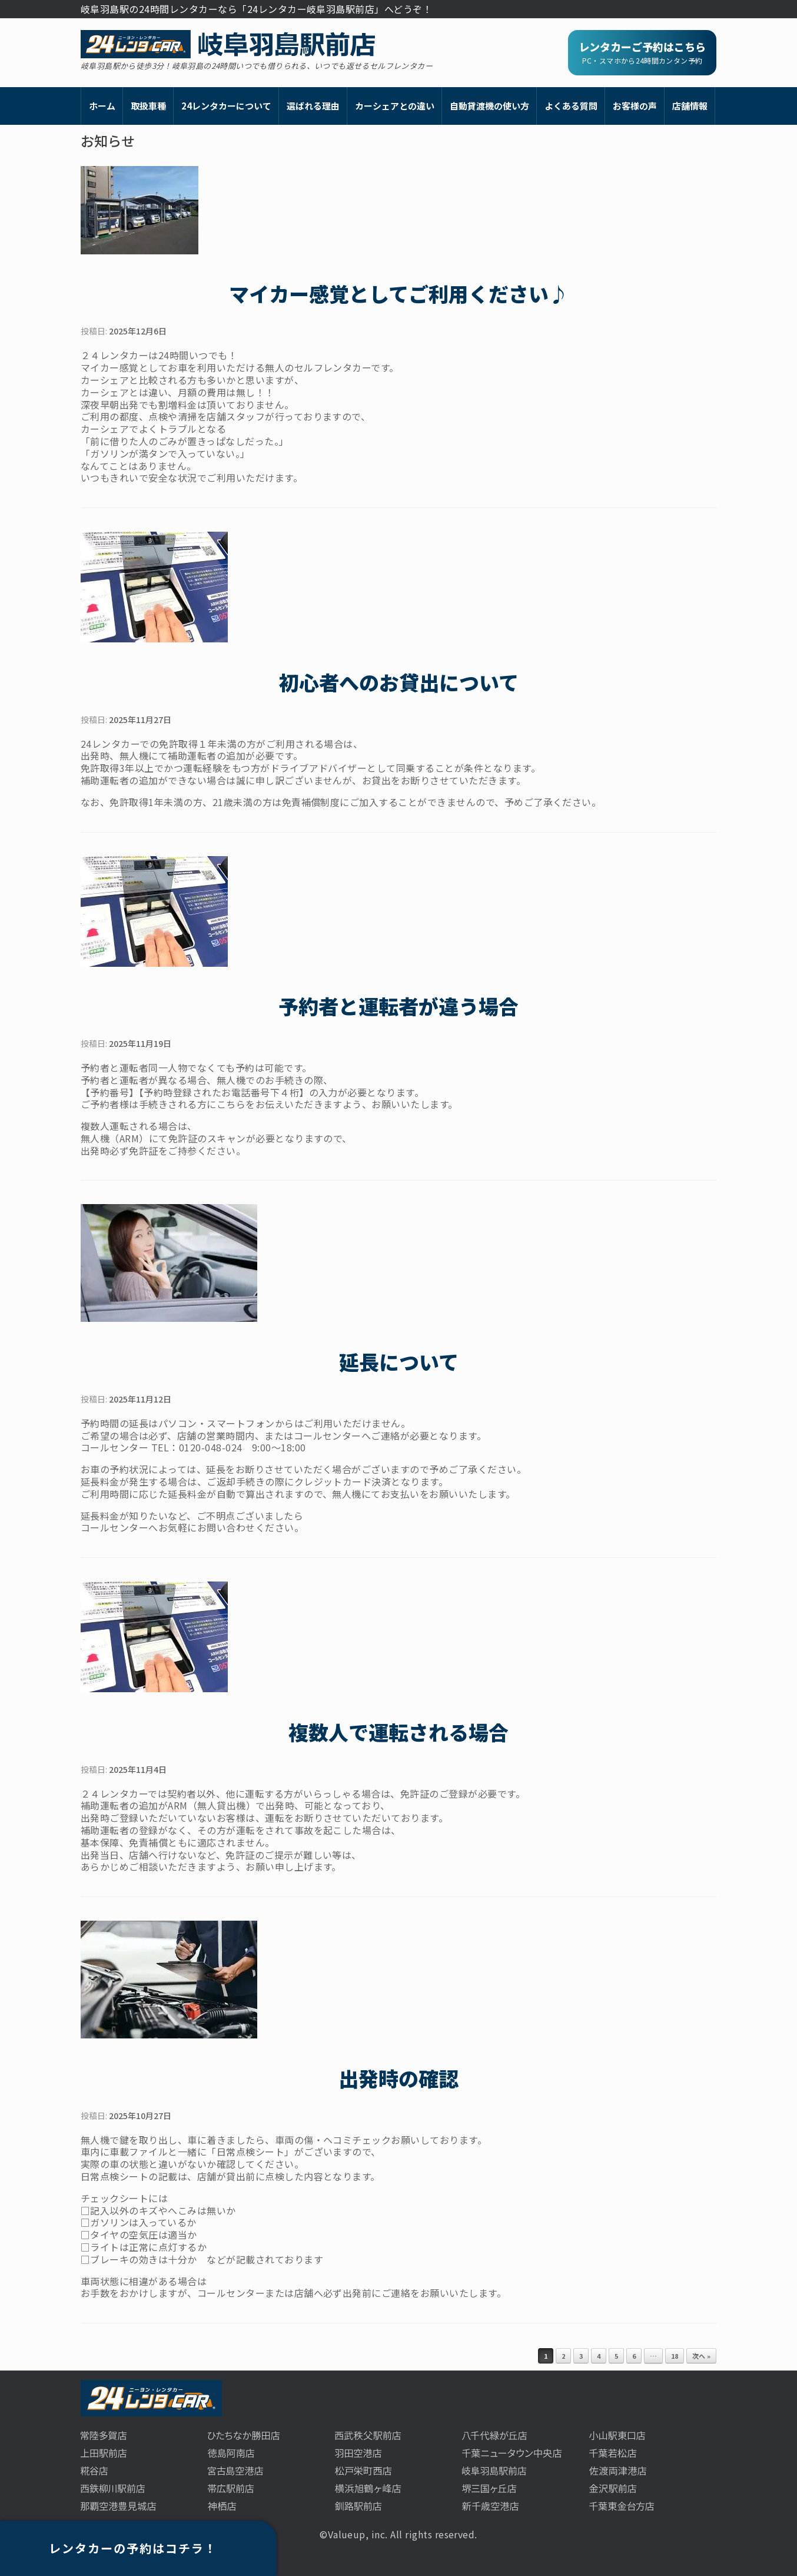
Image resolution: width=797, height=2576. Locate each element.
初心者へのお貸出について (399, 682)
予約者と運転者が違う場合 (398, 1006)
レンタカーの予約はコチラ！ (133, 2548)
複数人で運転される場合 (398, 1732)
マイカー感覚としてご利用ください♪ (399, 293)
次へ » (701, 2355)
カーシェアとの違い (394, 106)
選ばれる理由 (313, 106)
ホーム (102, 106)
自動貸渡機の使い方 (489, 106)
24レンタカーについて (226, 106)
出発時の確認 (398, 2078)
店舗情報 (690, 106)
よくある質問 (570, 106)
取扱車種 (148, 106)
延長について (399, 1361)
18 (674, 2355)
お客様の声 (635, 106)
